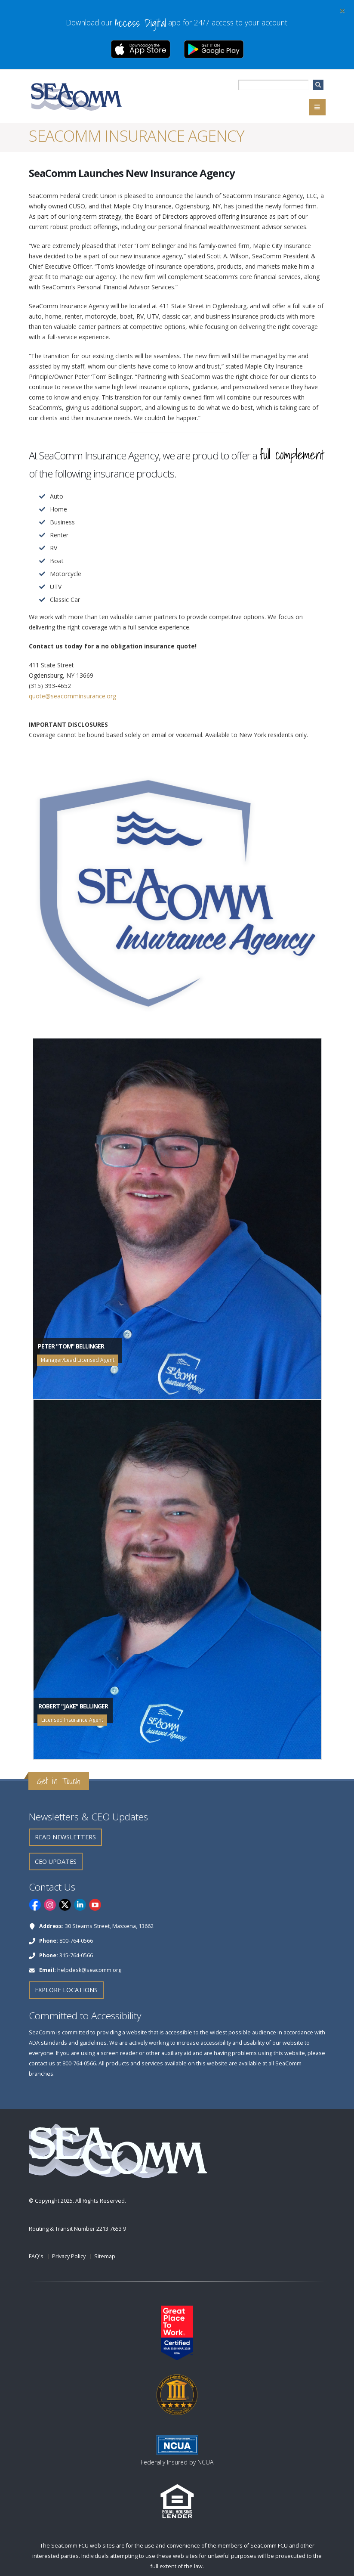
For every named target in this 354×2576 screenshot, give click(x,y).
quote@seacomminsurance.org (72, 696)
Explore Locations (66, 1990)
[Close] (342, 10)
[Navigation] (317, 107)
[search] (318, 85)
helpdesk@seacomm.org (89, 1970)
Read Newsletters (65, 1837)
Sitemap (104, 2256)
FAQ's (36, 2256)
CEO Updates (56, 1861)
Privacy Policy (69, 2256)
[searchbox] (273, 85)
